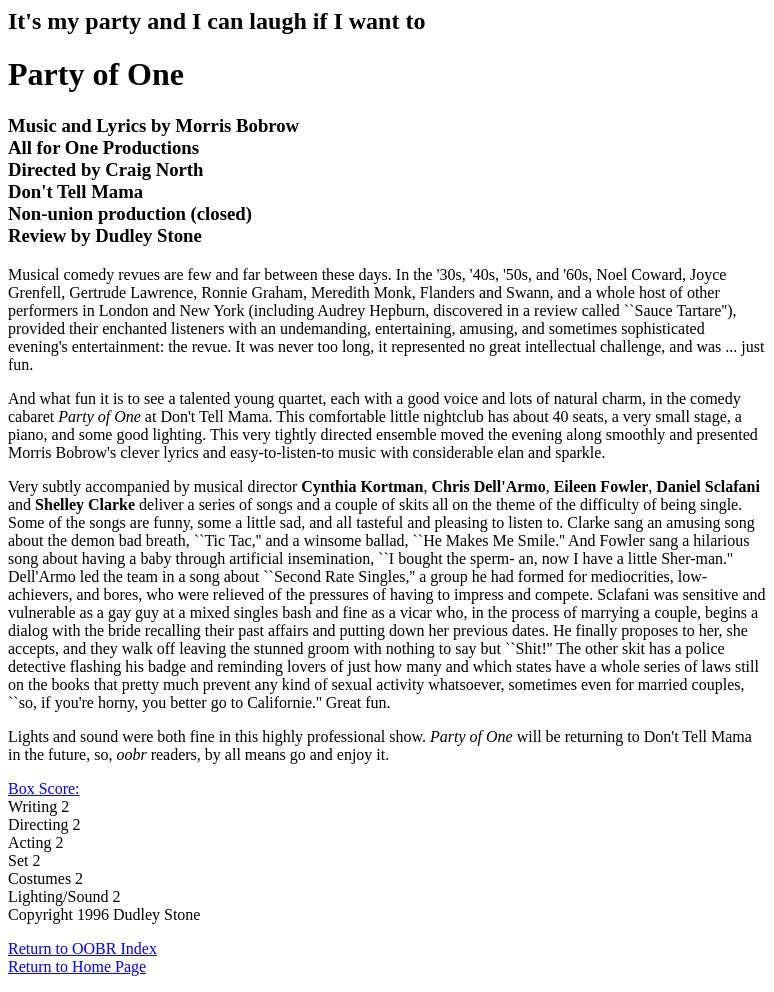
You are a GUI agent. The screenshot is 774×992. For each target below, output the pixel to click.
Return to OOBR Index (82, 948)
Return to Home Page (77, 966)
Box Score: (44, 788)
